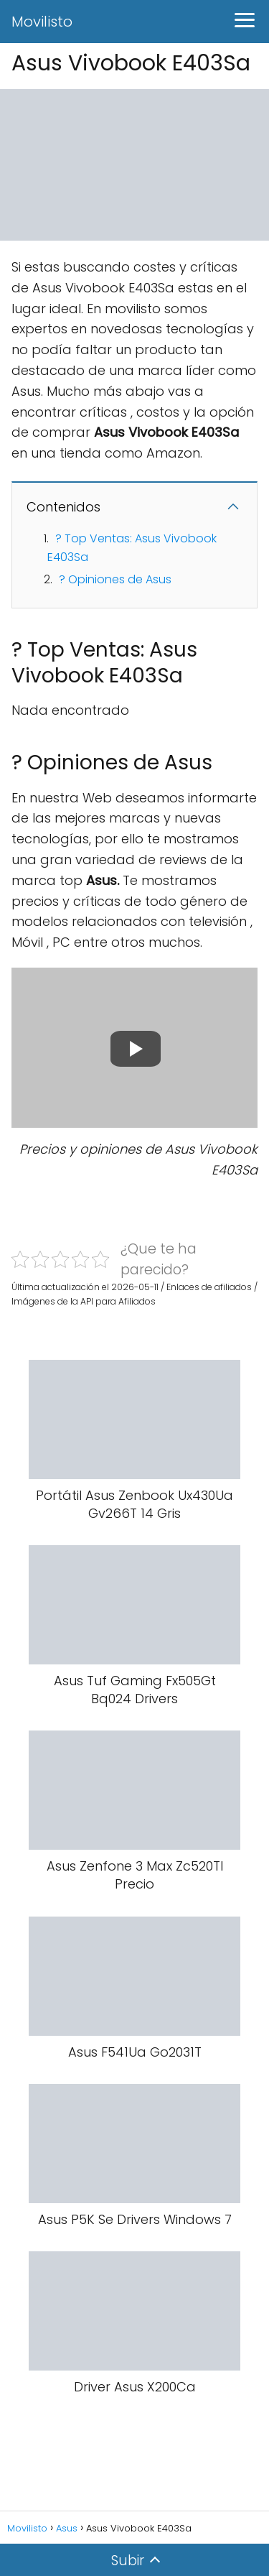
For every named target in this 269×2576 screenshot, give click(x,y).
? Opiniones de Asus (115, 579)
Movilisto (41, 21)
